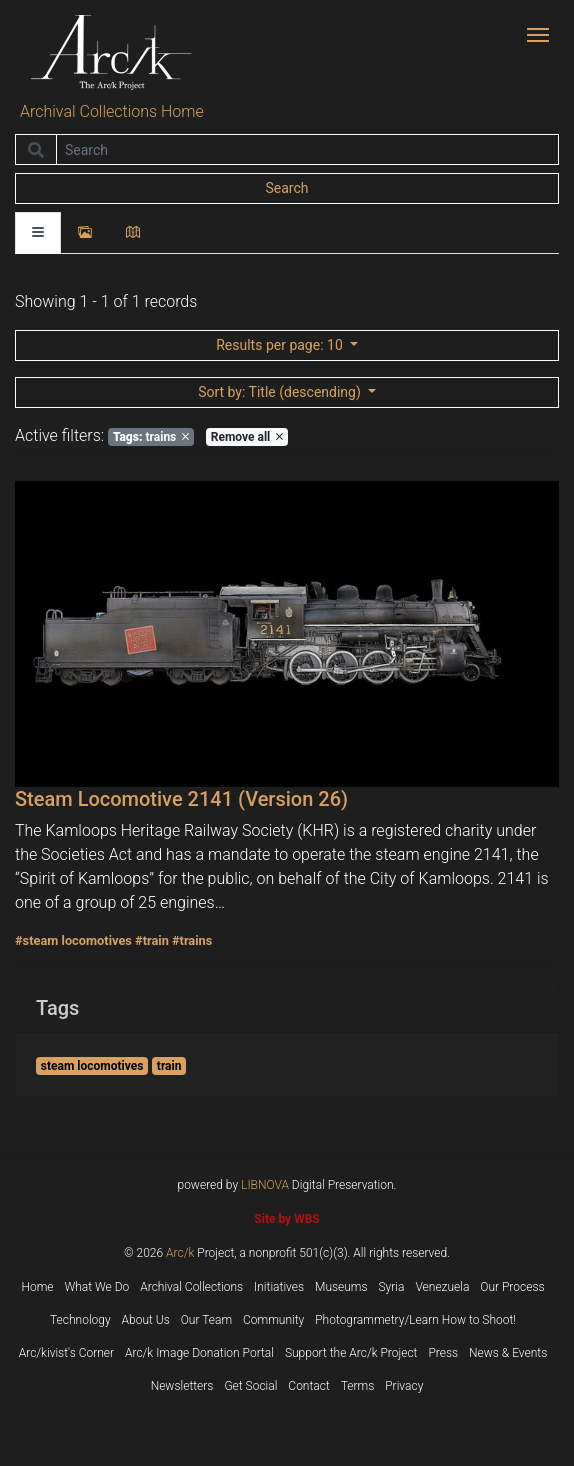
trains (151, 437)
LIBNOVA (265, 1185)
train (169, 1066)
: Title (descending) (281, 392)
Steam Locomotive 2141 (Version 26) (181, 799)
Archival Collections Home (112, 111)
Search (286, 188)
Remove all (247, 437)
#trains (192, 940)
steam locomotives (92, 1066)
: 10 (281, 345)
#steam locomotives (73, 940)
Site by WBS (286, 1219)
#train (152, 940)
